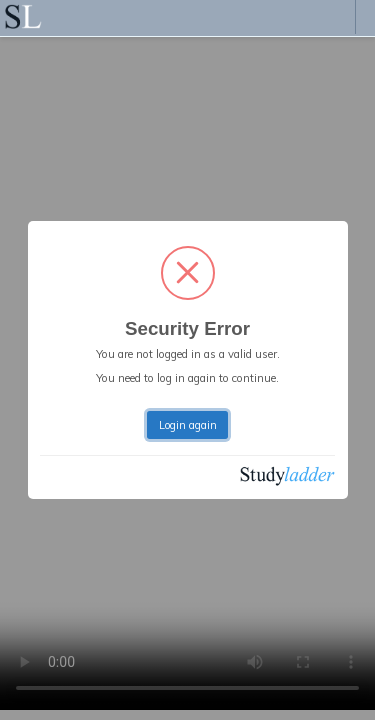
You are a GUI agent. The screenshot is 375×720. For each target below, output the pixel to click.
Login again (188, 425)
